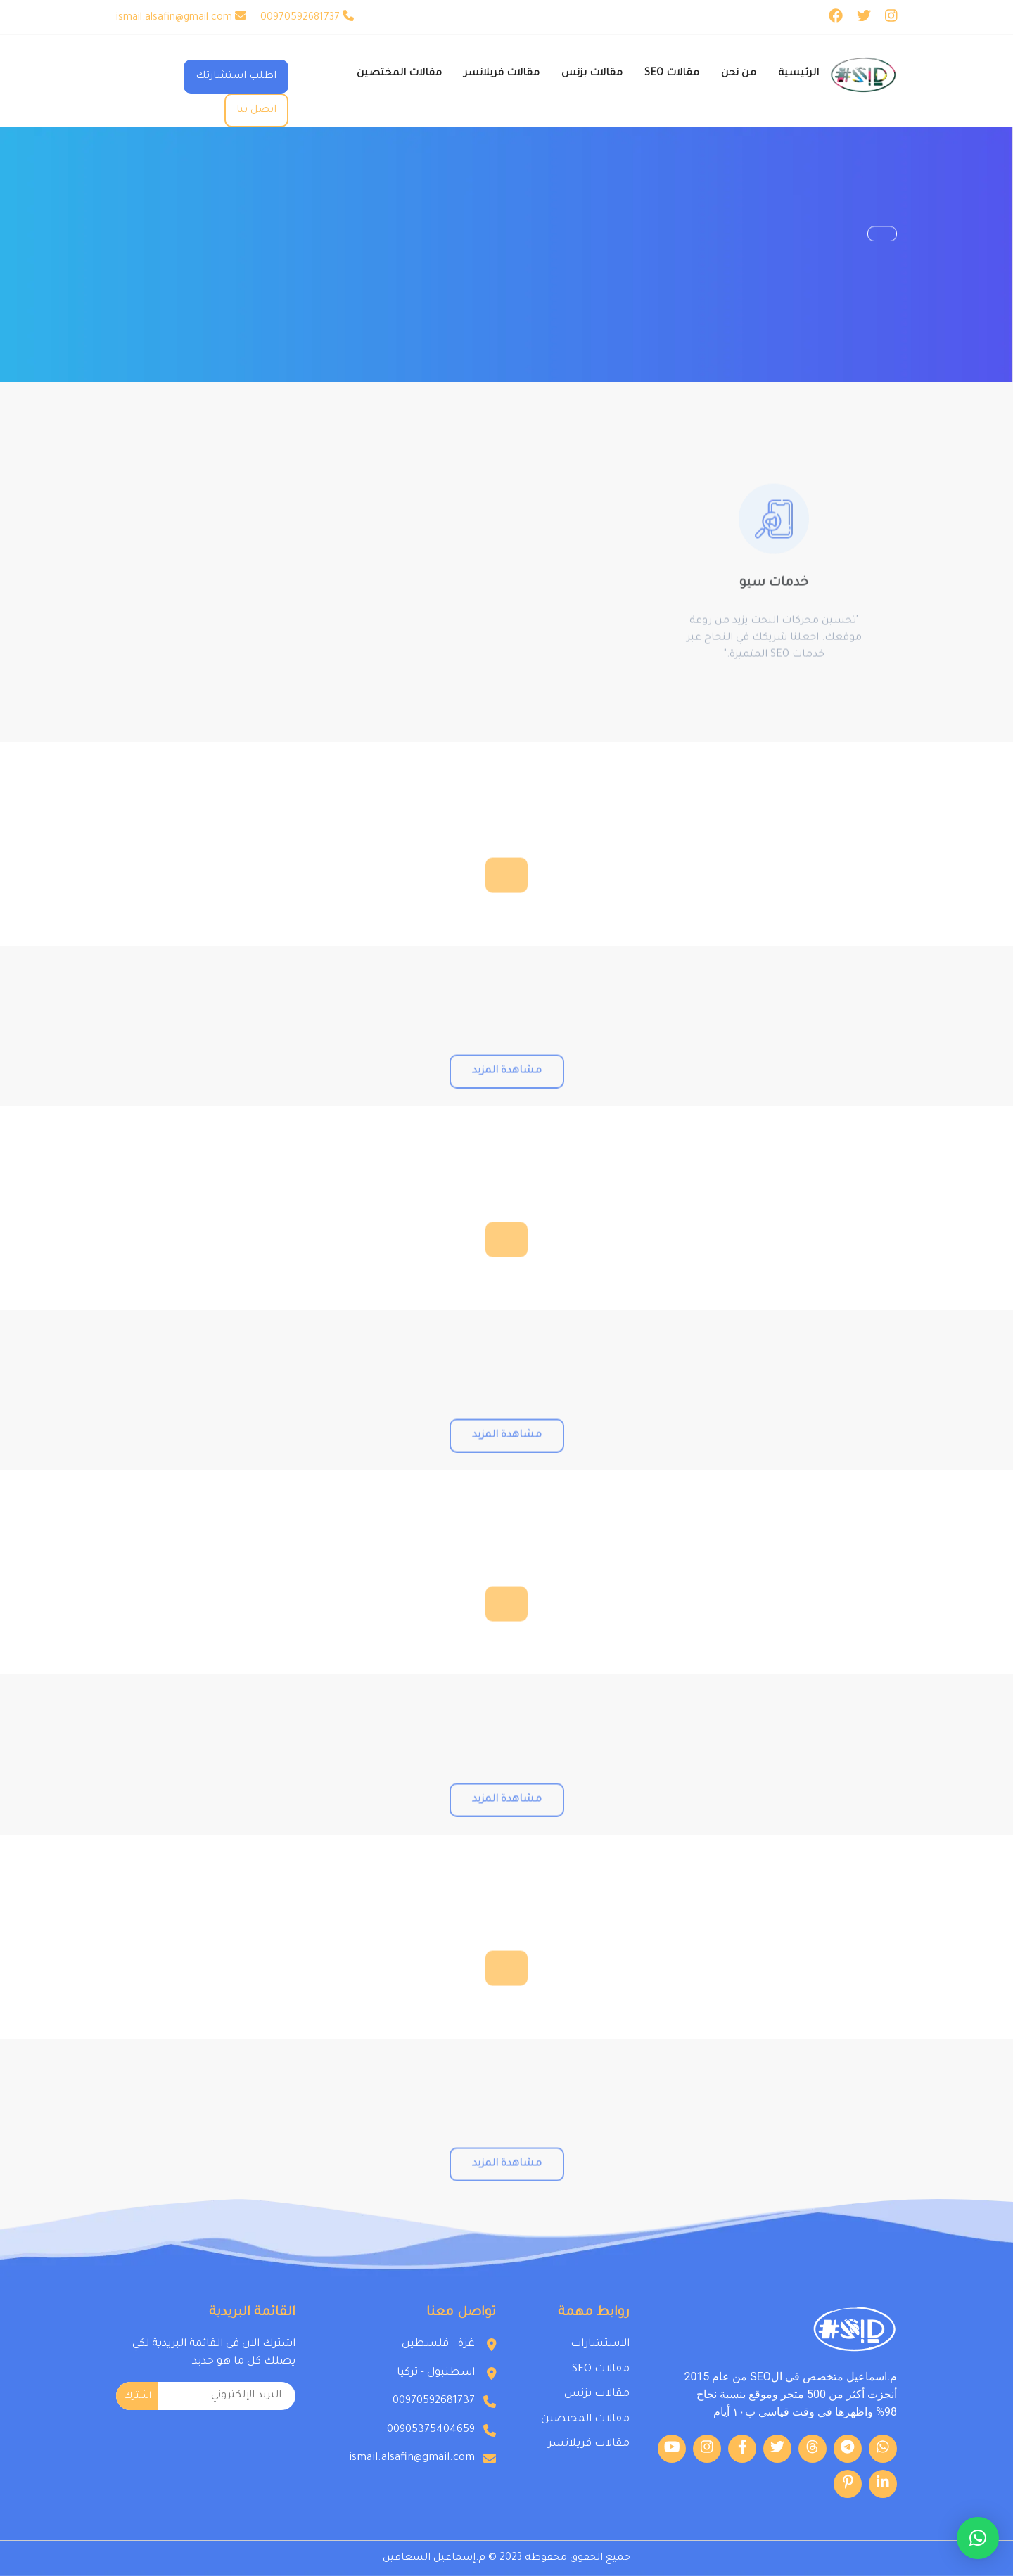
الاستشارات (600, 2344)
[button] (978, 2538)
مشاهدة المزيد (507, 1122)
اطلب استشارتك (236, 76)
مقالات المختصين (585, 2420)
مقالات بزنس (597, 2394)
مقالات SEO (601, 2370)
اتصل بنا (256, 110)
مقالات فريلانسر (589, 2444)
